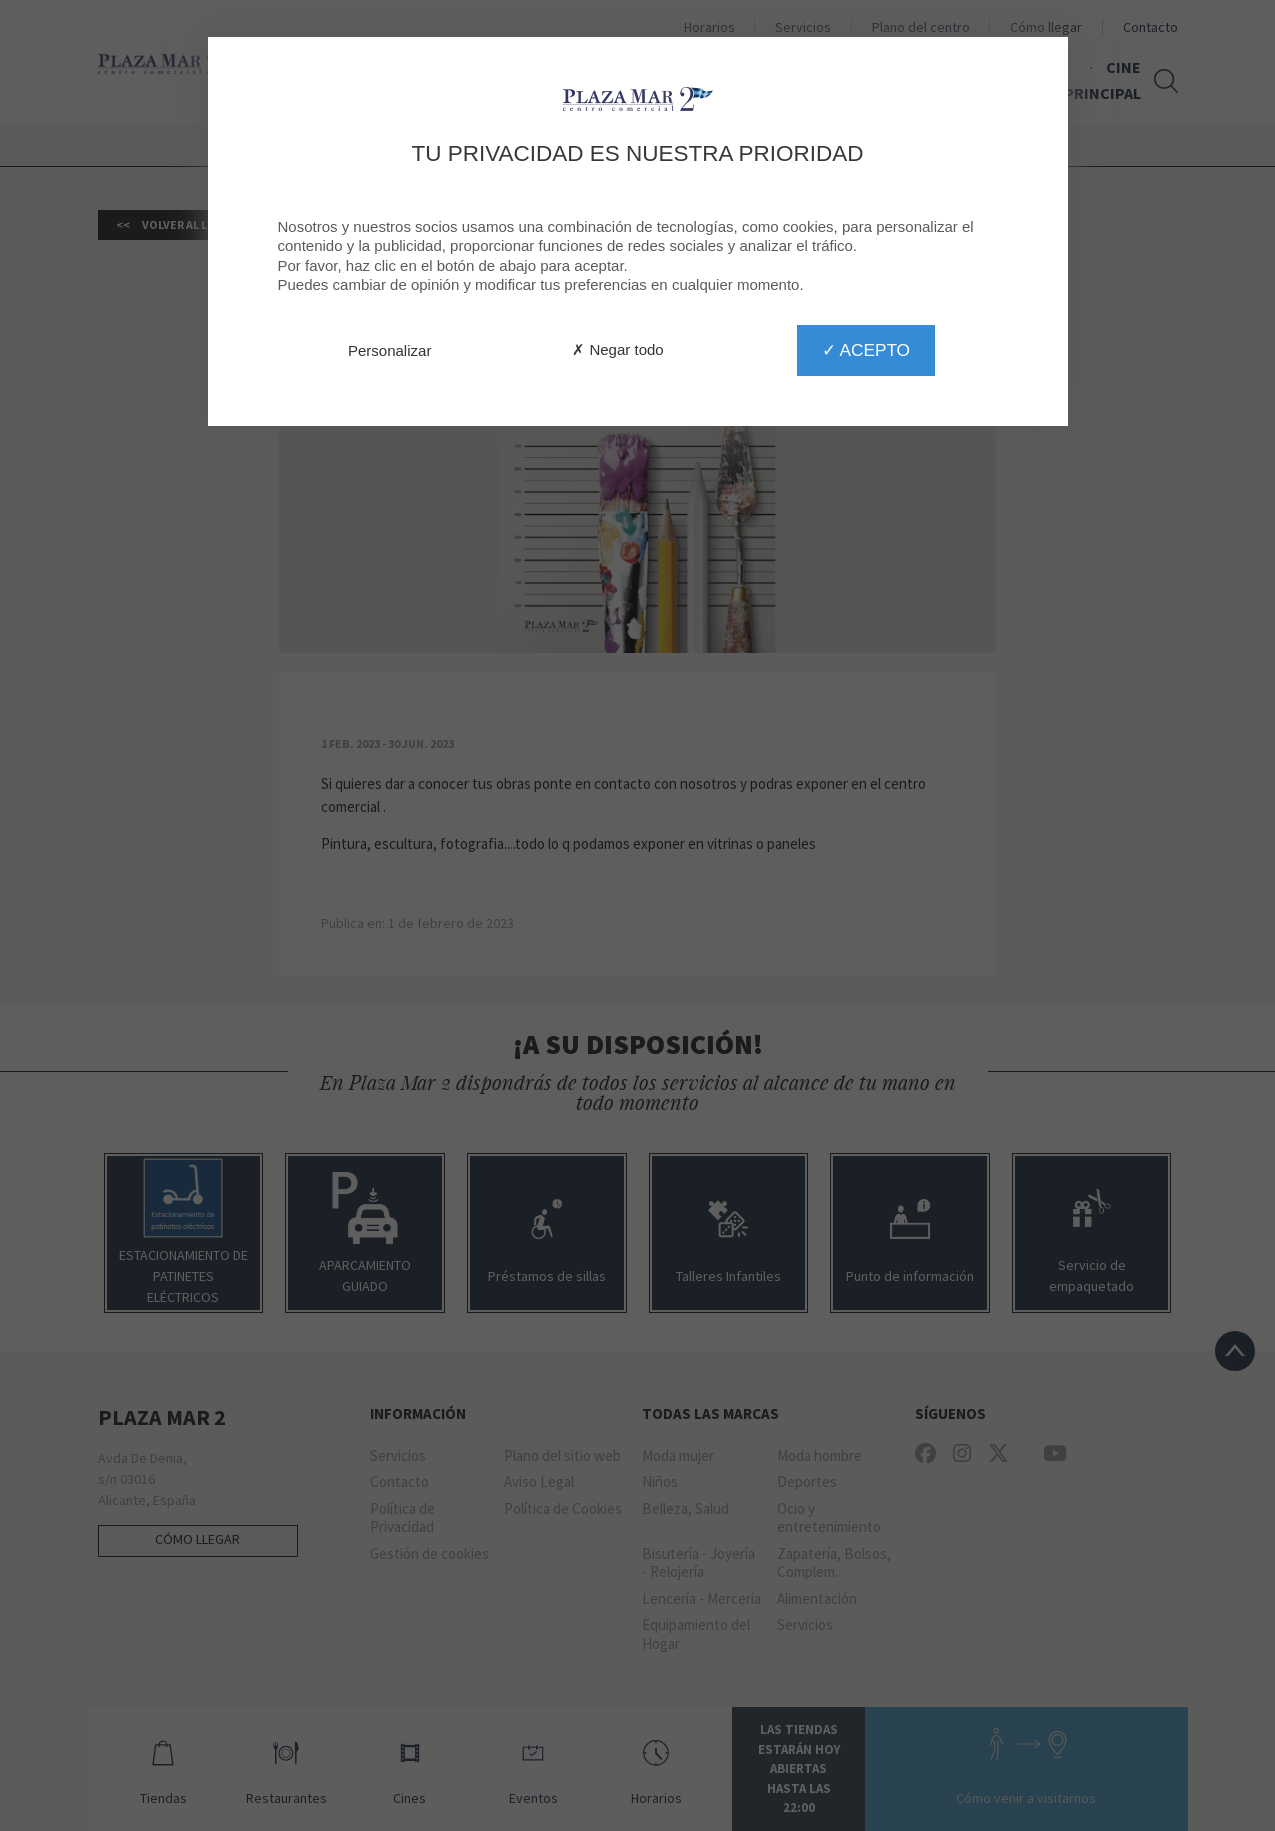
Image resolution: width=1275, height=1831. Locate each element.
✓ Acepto (866, 350)
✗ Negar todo (617, 349)
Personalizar (389, 350)
